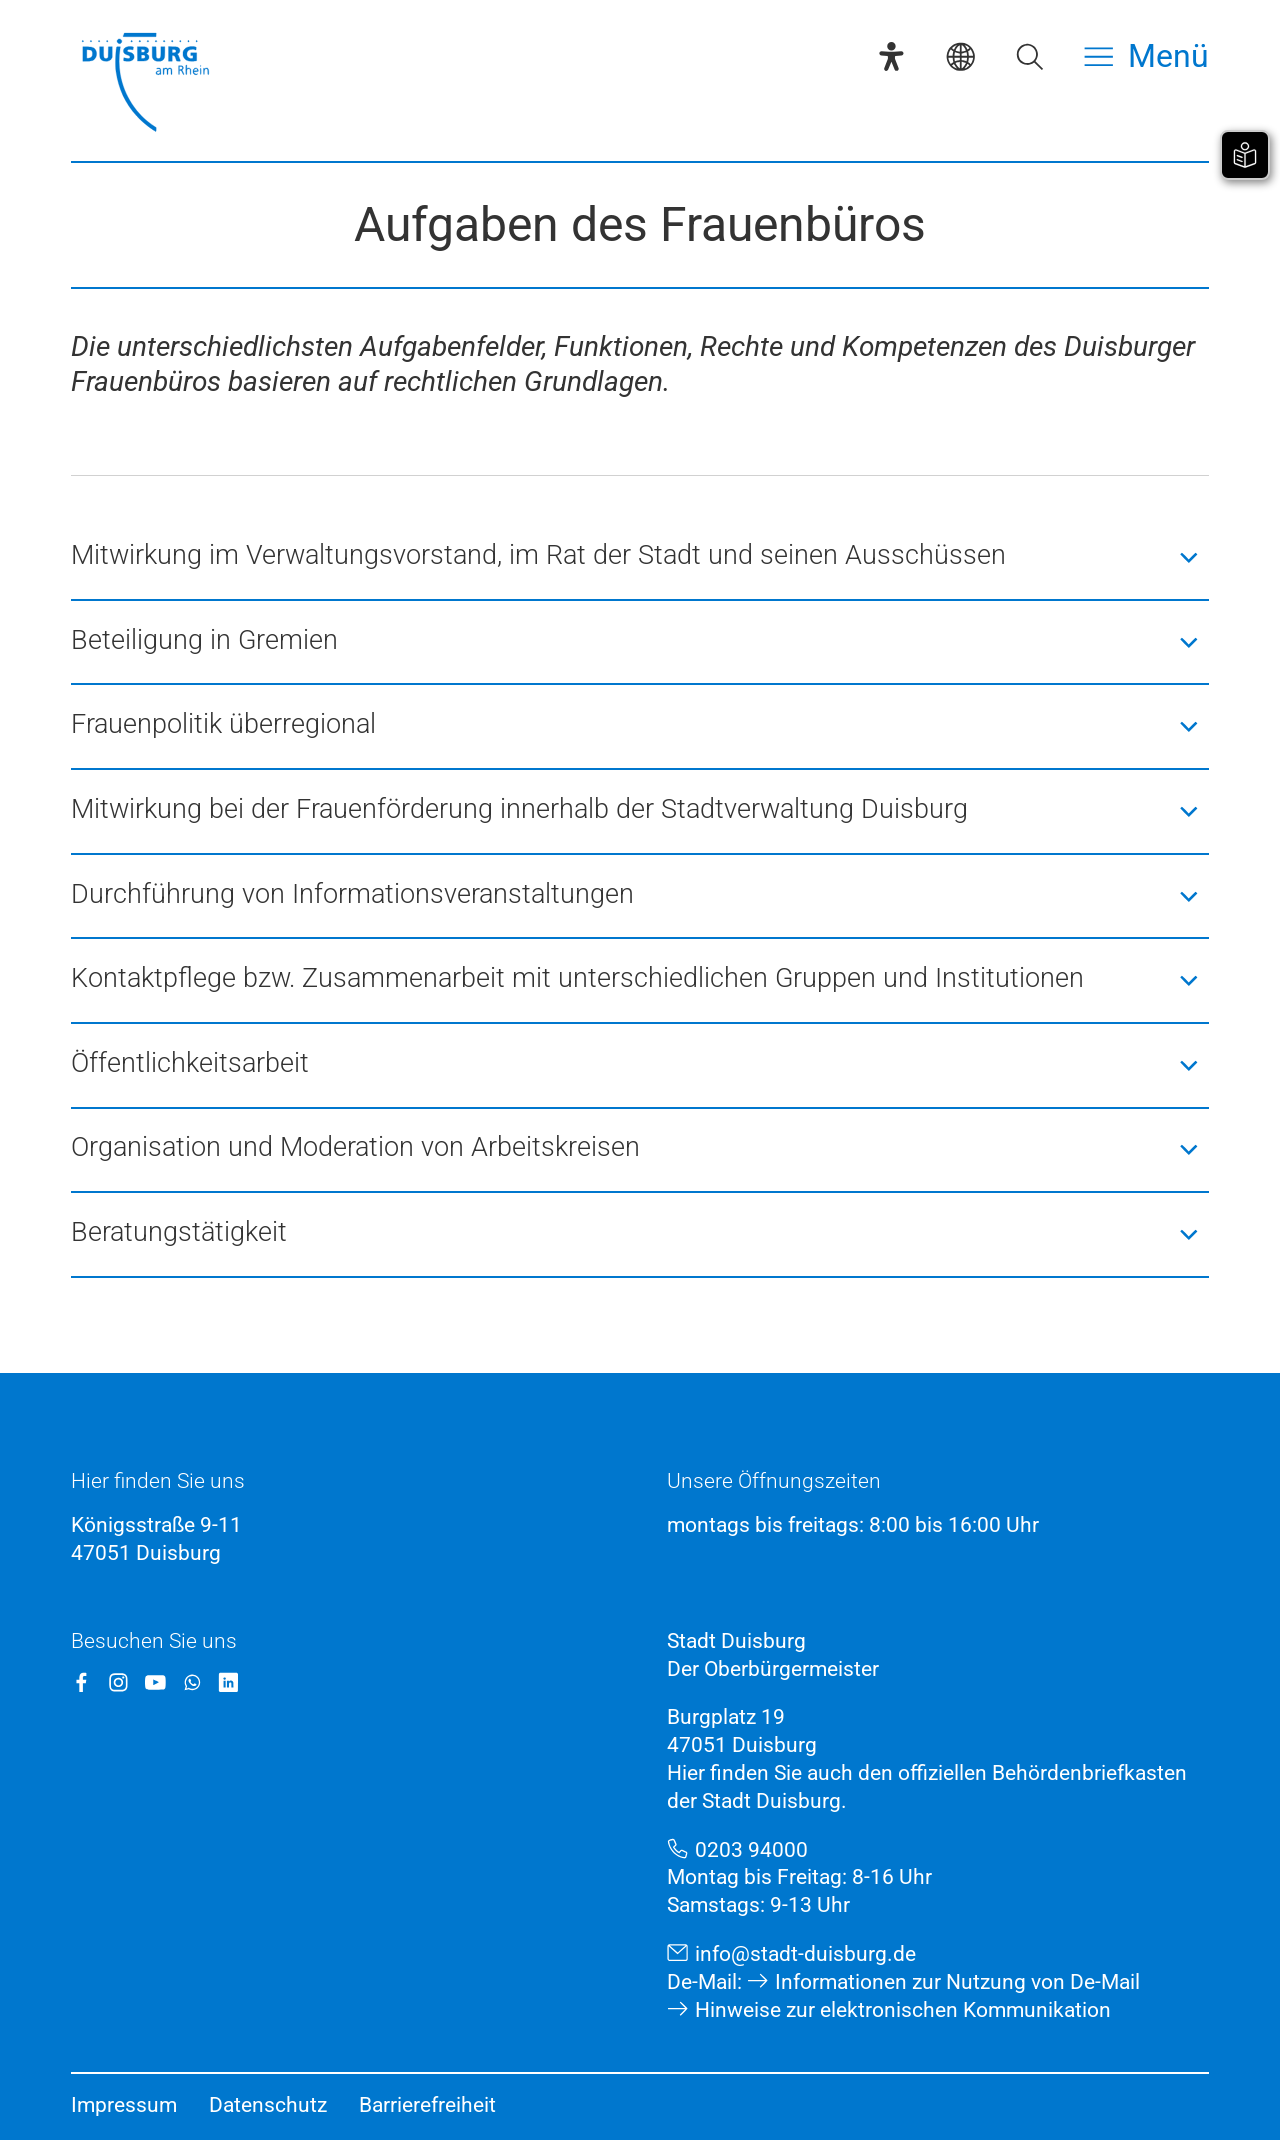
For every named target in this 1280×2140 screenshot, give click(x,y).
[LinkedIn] (228, 1682)
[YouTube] (155, 1682)
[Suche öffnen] (1029, 56)
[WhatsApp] (192, 1682)
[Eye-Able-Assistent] (891, 56)
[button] (640, 557)
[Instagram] (118, 1682)
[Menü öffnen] (1146, 56)
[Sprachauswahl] (960, 56)
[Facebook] (81, 1682)
